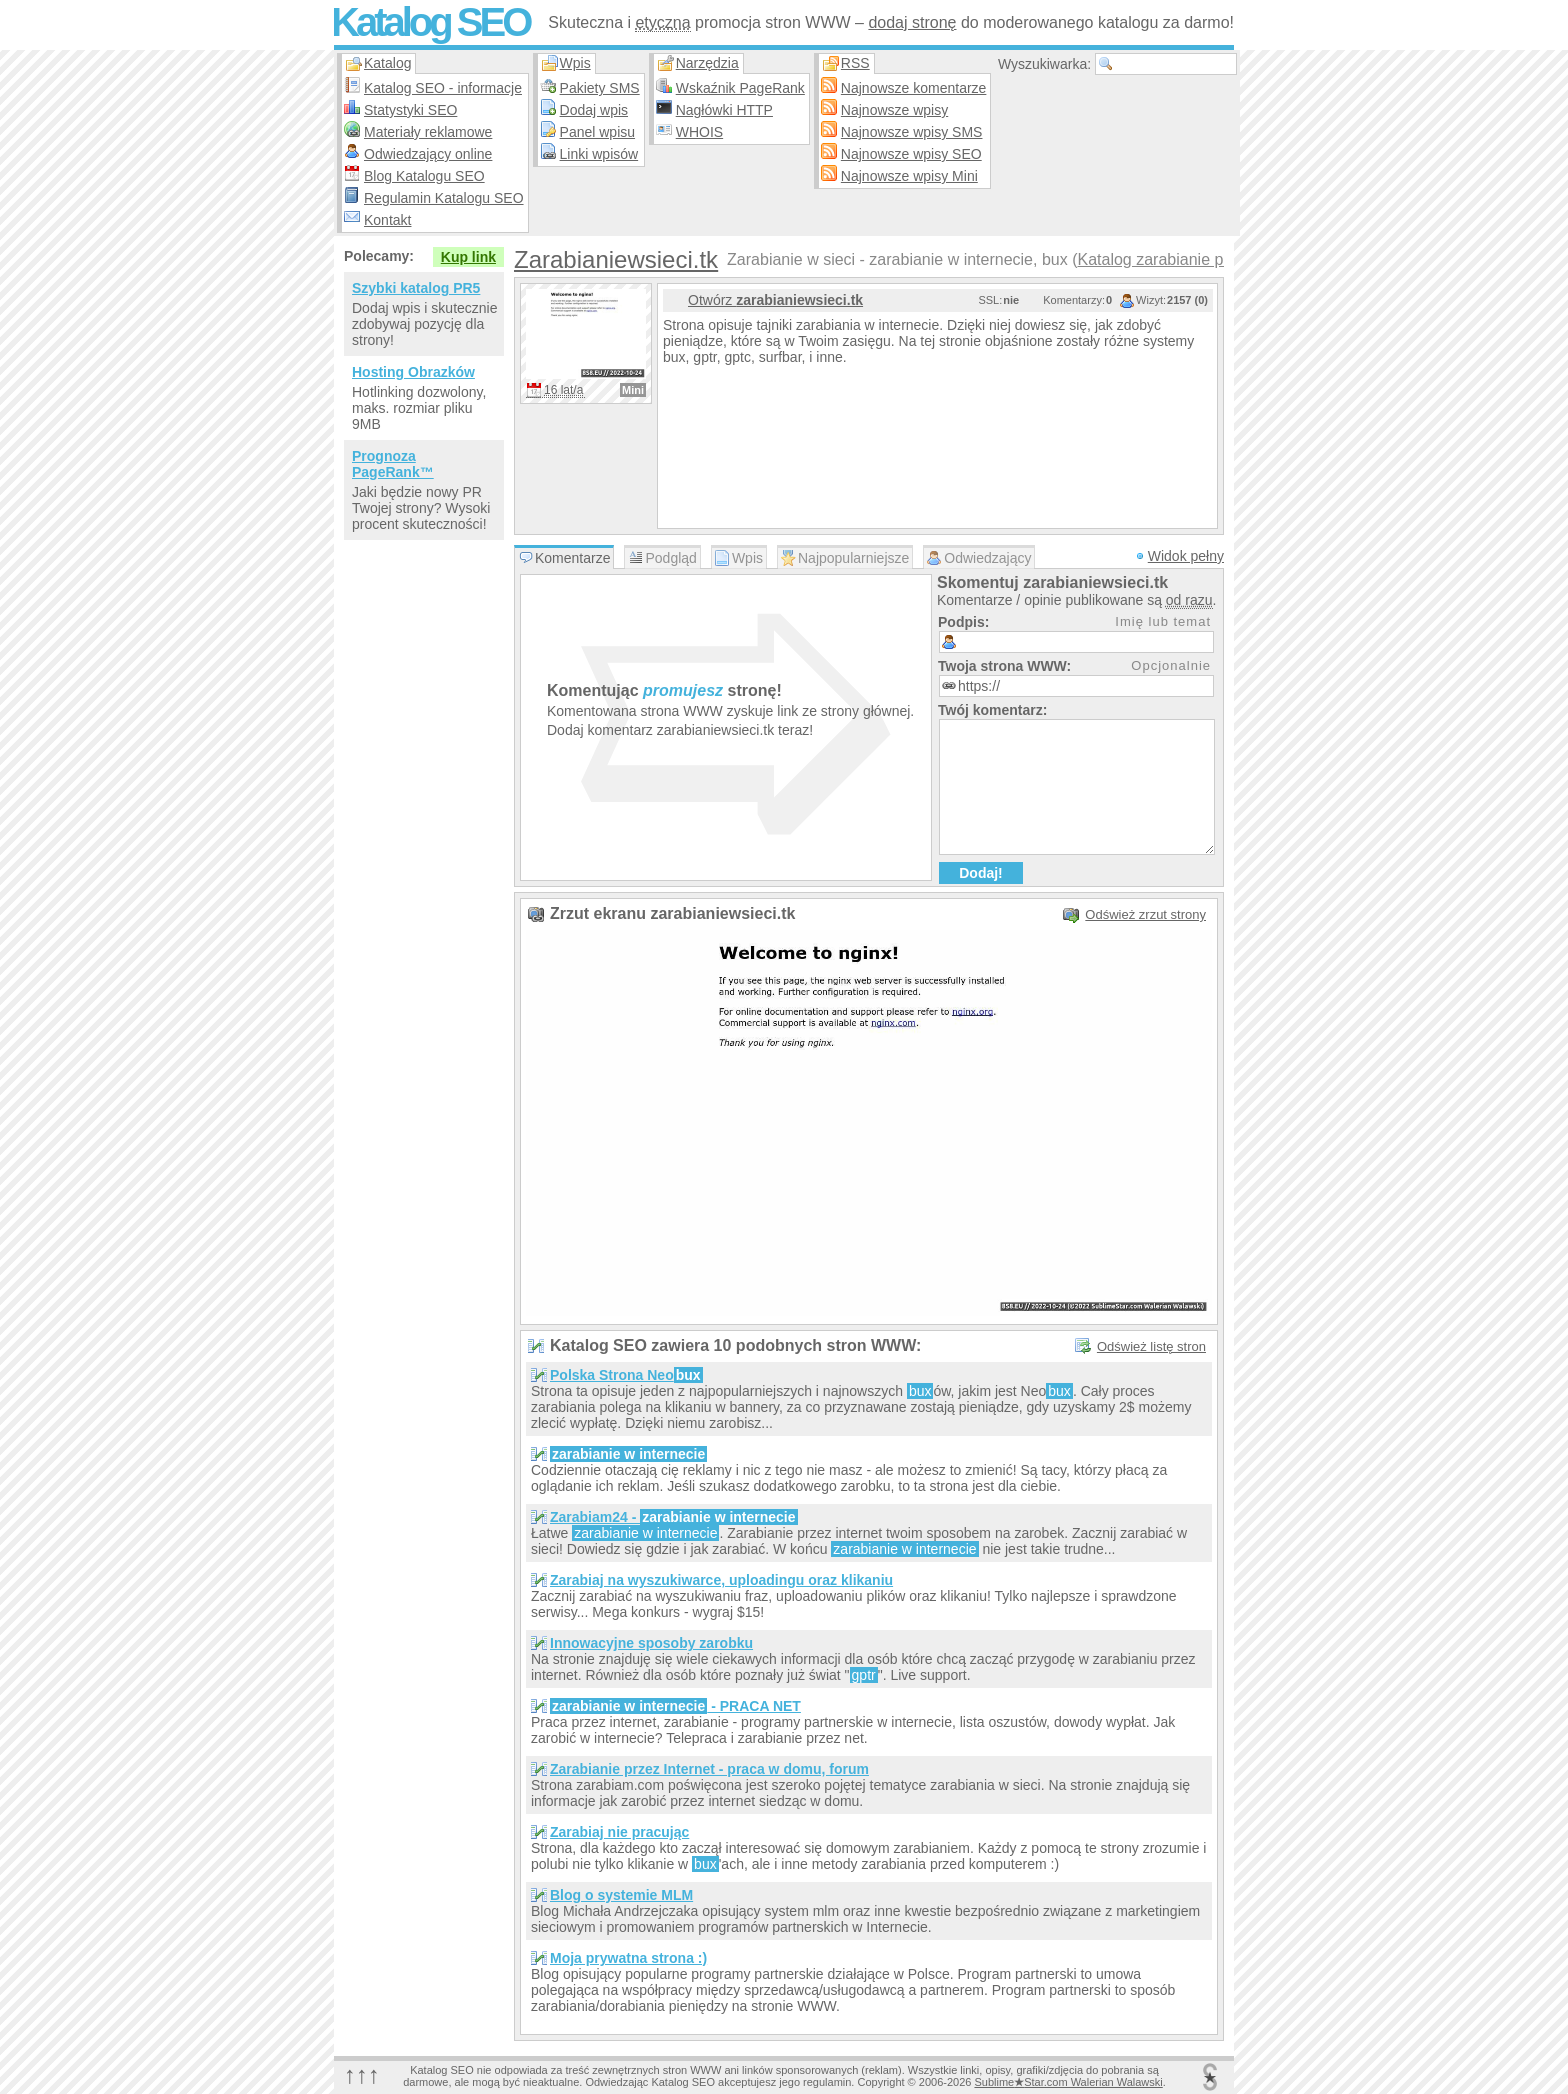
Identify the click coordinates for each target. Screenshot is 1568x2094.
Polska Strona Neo (626, 1375)
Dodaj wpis (594, 110)
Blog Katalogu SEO (424, 176)
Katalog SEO (430, 22)
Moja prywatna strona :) (628, 1958)
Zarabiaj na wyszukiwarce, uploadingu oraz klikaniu (721, 1580)
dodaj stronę (912, 22)
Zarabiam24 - (674, 1517)
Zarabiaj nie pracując (619, 1832)
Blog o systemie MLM (621, 1895)
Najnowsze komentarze (914, 88)
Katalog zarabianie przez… (1173, 259)
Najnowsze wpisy (894, 110)
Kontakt (387, 220)
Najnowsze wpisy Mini (909, 176)
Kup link (468, 257)
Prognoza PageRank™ (393, 464)
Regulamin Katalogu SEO (444, 198)
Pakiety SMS (600, 88)
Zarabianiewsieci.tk (616, 259)
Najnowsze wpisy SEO (911, 154)
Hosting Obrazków (413, 372)
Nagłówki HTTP (724, 110)
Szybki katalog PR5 (416, 288)
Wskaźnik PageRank (740, 88)
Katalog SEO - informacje (443, 88)
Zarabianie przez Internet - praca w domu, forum (709, 1769)
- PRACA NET (675, 1706)
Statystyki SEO (410, 110)
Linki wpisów (599, 154)
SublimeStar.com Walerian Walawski (1068, 2082)
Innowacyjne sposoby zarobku (651, 1643)
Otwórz (775, 300)
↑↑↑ (362, 2074)
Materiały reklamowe (428, 132)
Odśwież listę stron (1151, 1346)
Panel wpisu (598, 132)
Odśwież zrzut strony (1145, 914)
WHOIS (699, 132)
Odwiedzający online (428, 154)
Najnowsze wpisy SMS (912, 132)
